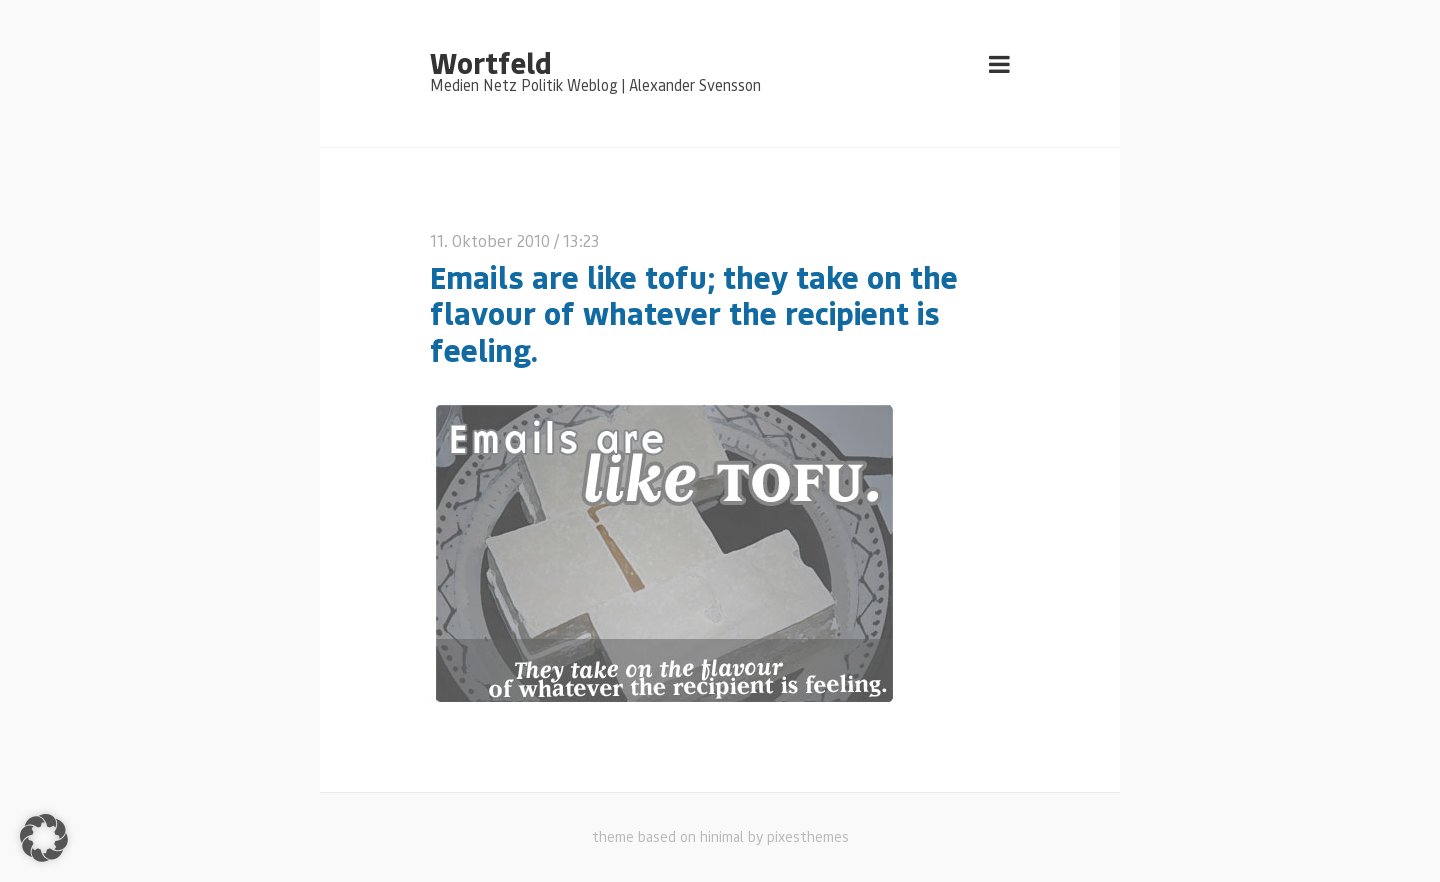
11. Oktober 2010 (490, 240)
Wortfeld (490, 62)
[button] (44, 838)
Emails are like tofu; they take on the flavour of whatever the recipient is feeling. (694, 313)
